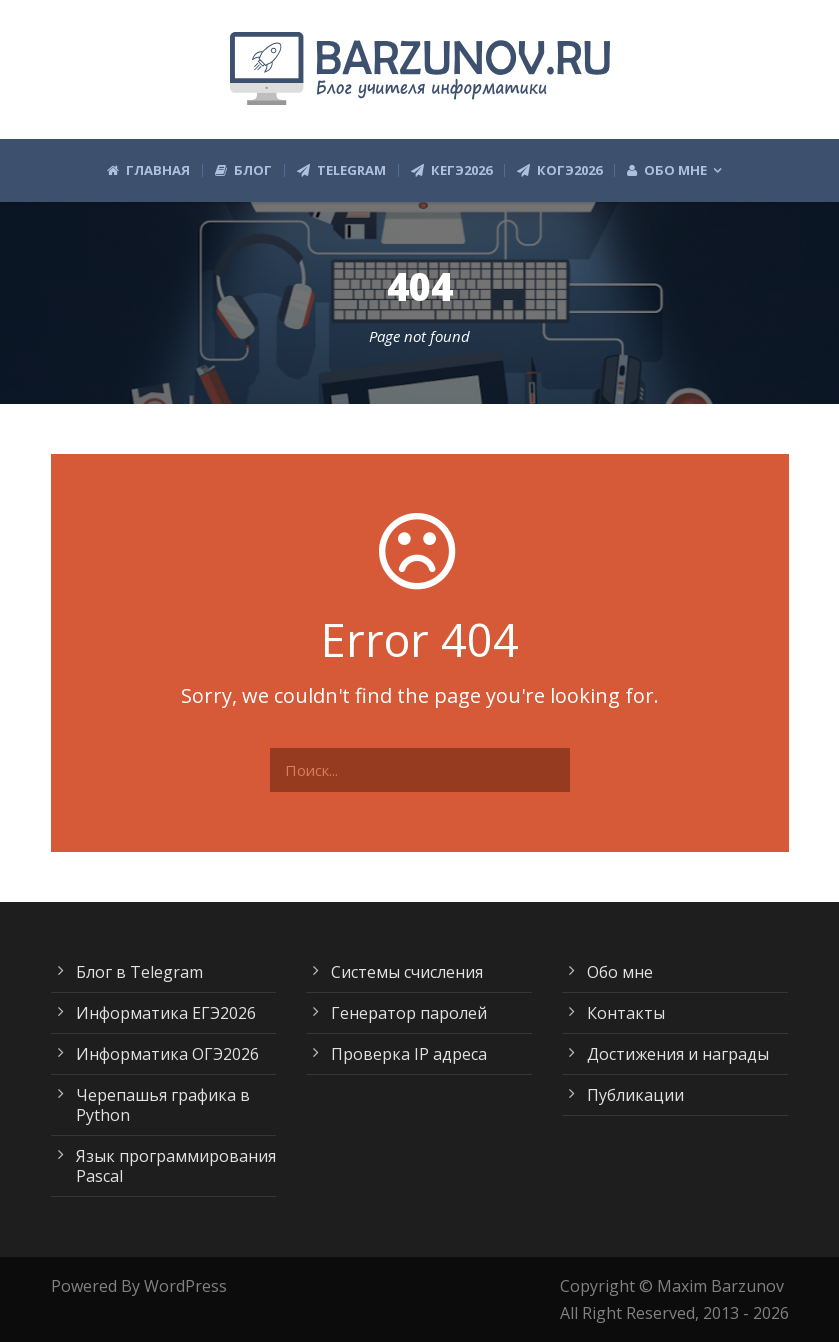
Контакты (626, 1013)
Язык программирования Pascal (176, 1166)
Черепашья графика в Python (163, 1105)
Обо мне (667, 170)
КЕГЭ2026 (451, 170)
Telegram (341, 170)
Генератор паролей (409, 1013)
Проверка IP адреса (409, 1054)
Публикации (635, 1095)
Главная (148, 170)
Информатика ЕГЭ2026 (166, 1013)
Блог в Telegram (139, 972)
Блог (243, 170)
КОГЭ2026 (559, 170)
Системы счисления (407, 972)
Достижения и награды (678, 1054)
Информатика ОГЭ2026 (167, 1054)
